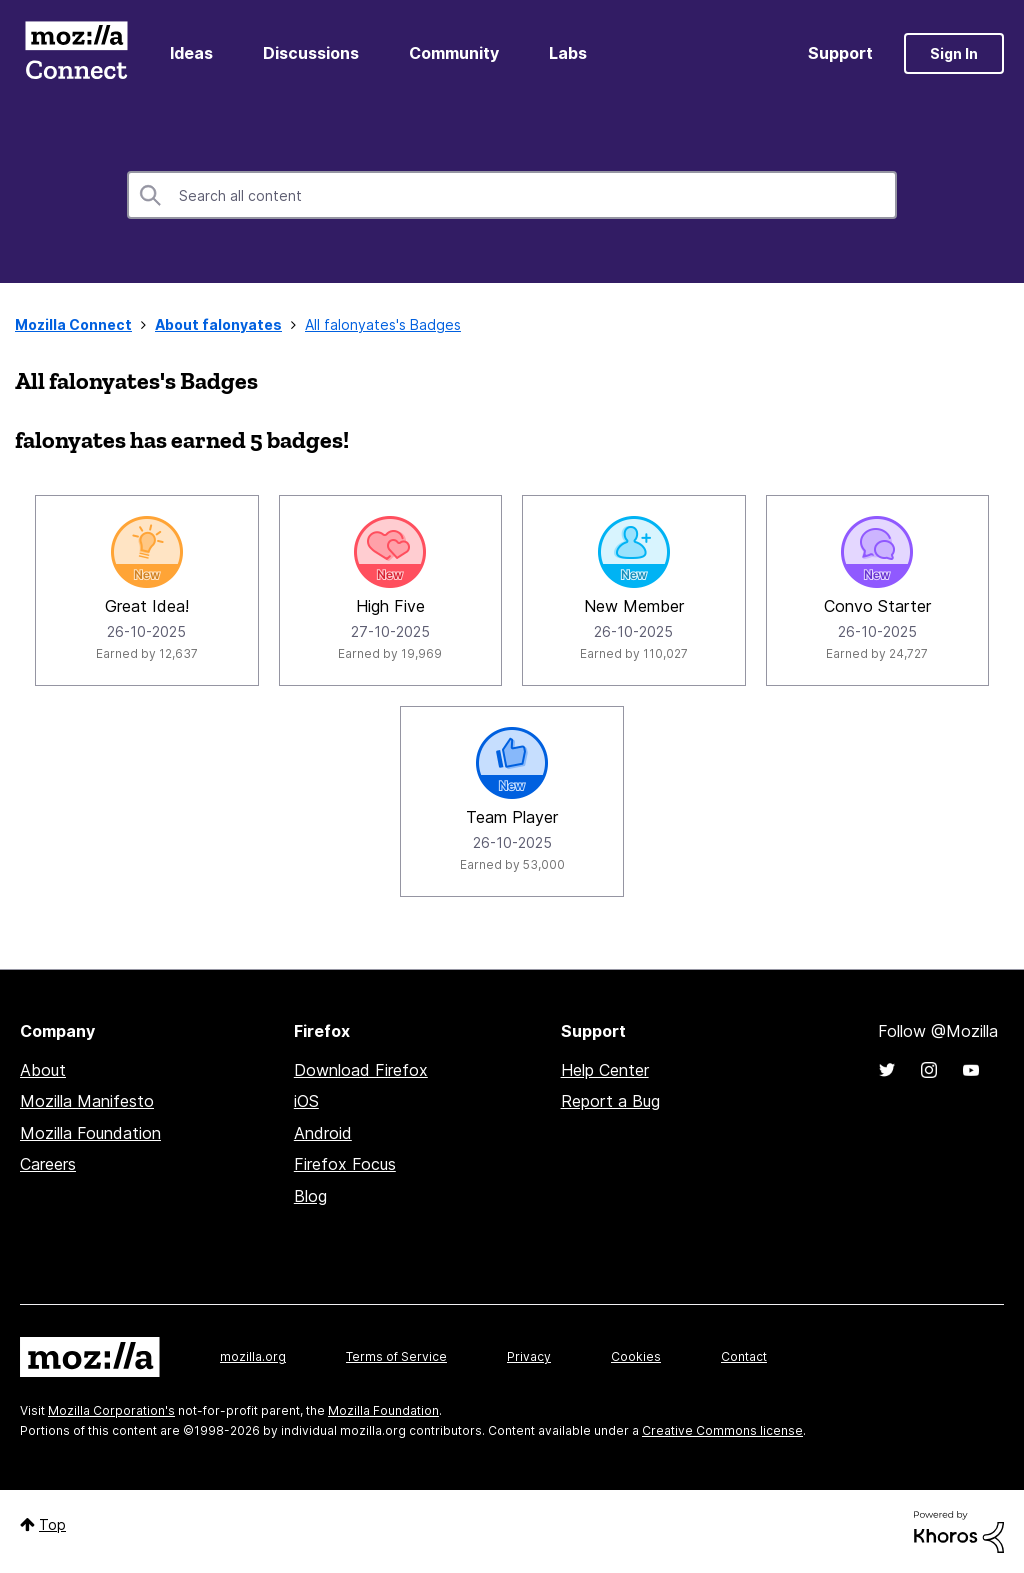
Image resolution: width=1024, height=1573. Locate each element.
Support (840, 53)
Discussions (311, 53)
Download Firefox (361, 1070)
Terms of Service (396, 1356)
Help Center (605, 1070)
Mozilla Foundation (90, 1133)
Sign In (954, 53)
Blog (310, 1196)
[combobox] (512, 195)
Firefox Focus (345, 1164)
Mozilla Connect (76, 53)
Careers (48, 1164)
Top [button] (52, 1524)
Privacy (529, 1356)
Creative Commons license (722, 1430)
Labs (568, 53)
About (43, 1070)
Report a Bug (610, 1101)
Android (323, 1133)
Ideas (191, 53)
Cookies (636, 1356)
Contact (744, 1356)
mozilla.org (253, 1356)
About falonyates (218, 324)
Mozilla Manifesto (87, 1101)
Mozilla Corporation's (111, 1410)
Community (454, 53)
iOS (306, 1101)
